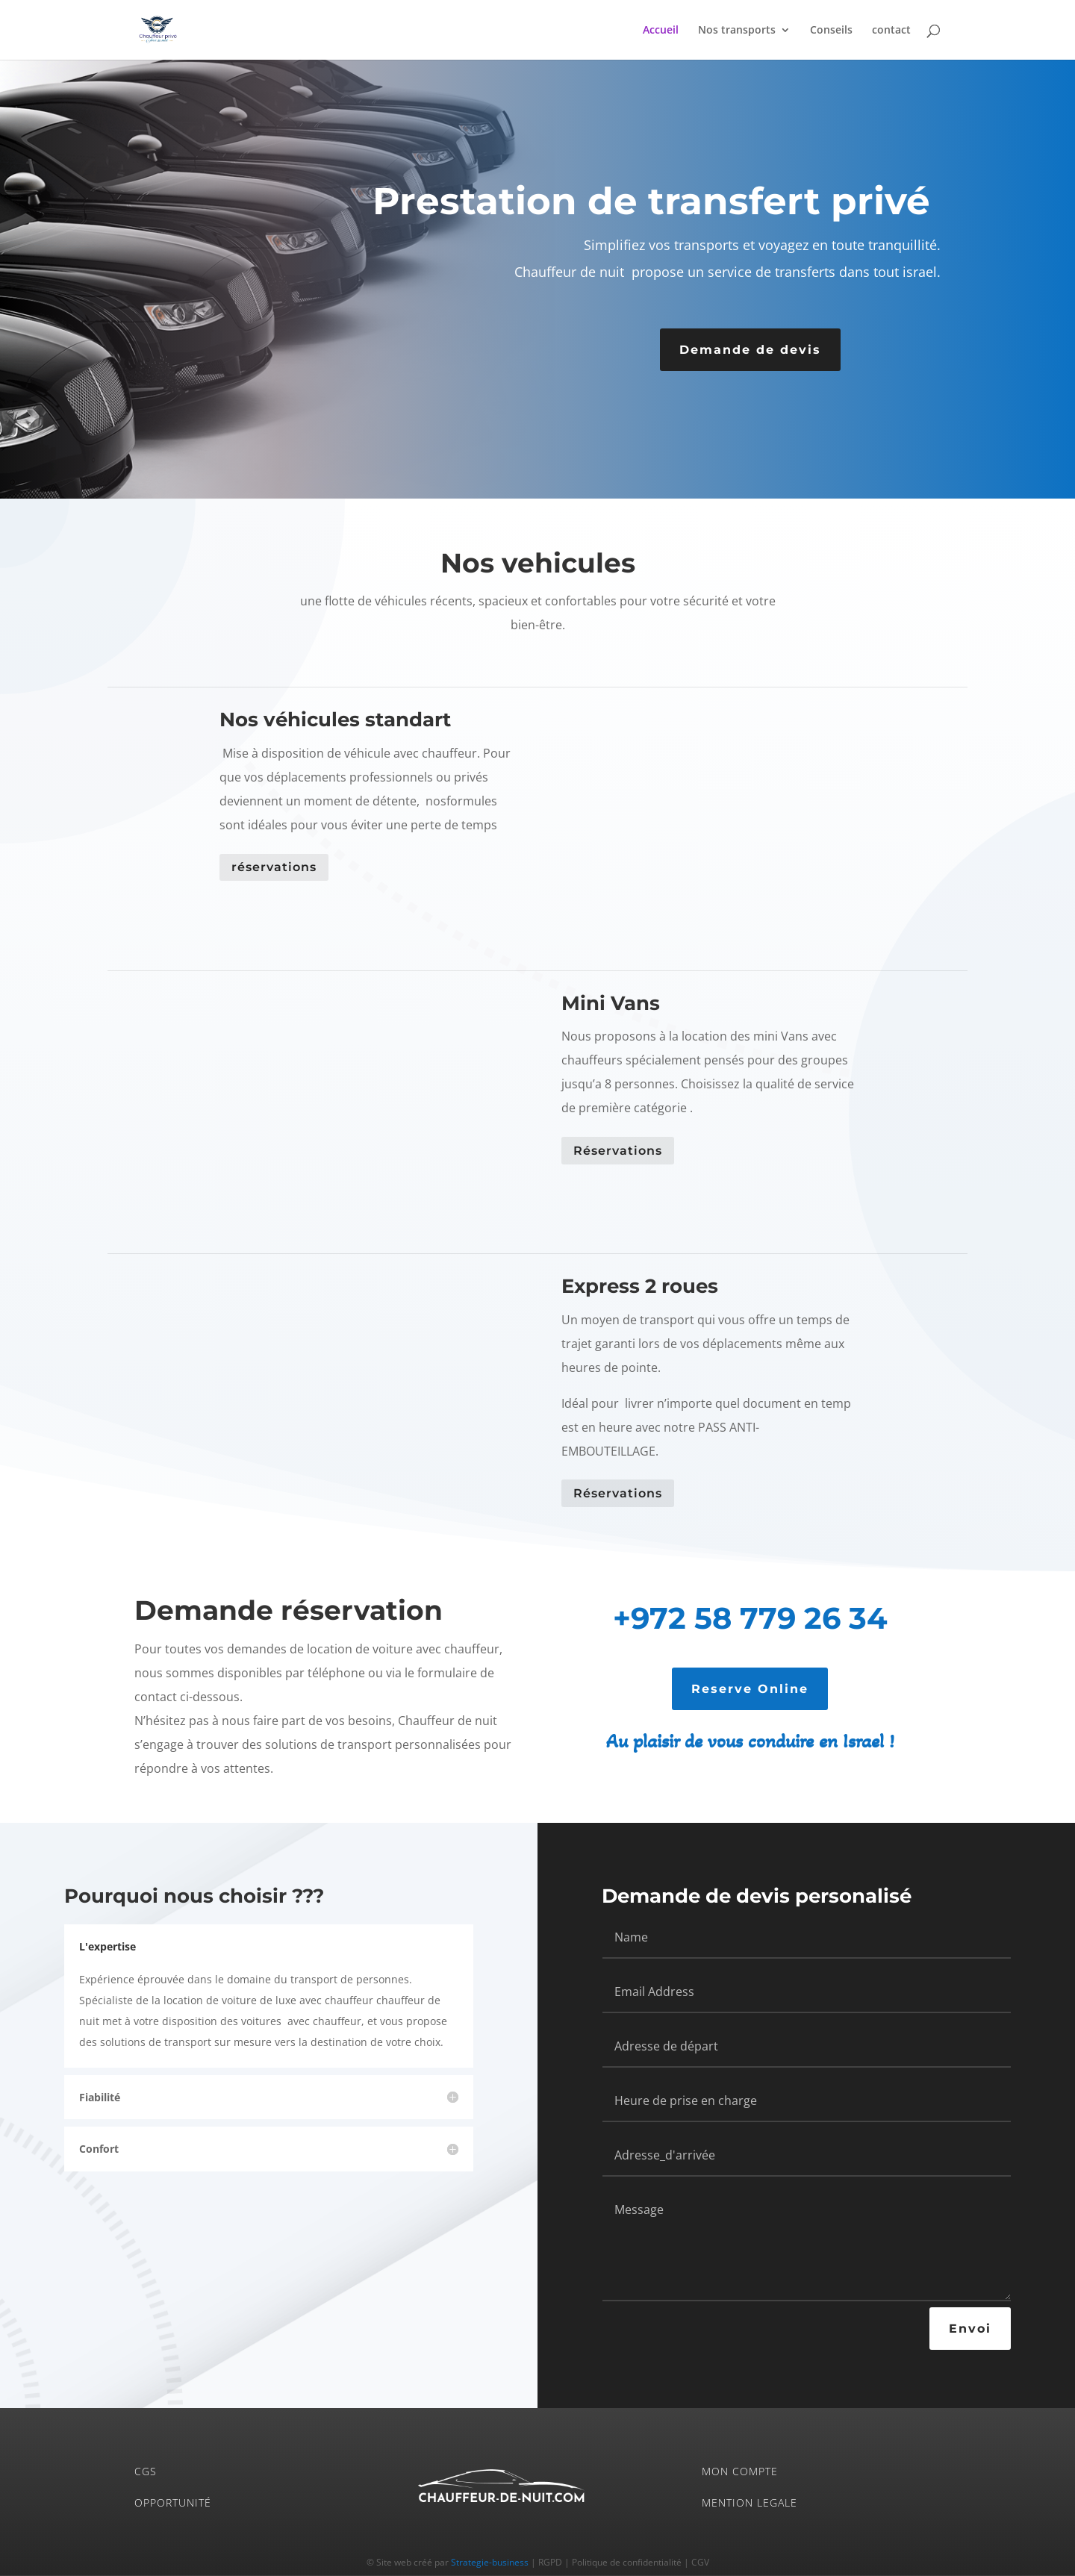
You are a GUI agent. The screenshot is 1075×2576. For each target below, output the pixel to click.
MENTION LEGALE (749, 2502)
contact (891, 31)
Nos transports (737, 31)
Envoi (970, 2328)
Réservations (617, 1151)
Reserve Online (749, 1689)
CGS (145, 2471)
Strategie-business (490, 2562)
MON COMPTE (740, 2471)
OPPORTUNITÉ (172, 2502)
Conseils (831, 31)
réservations (274, 867)
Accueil (661, 31)
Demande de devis (750, 350)
